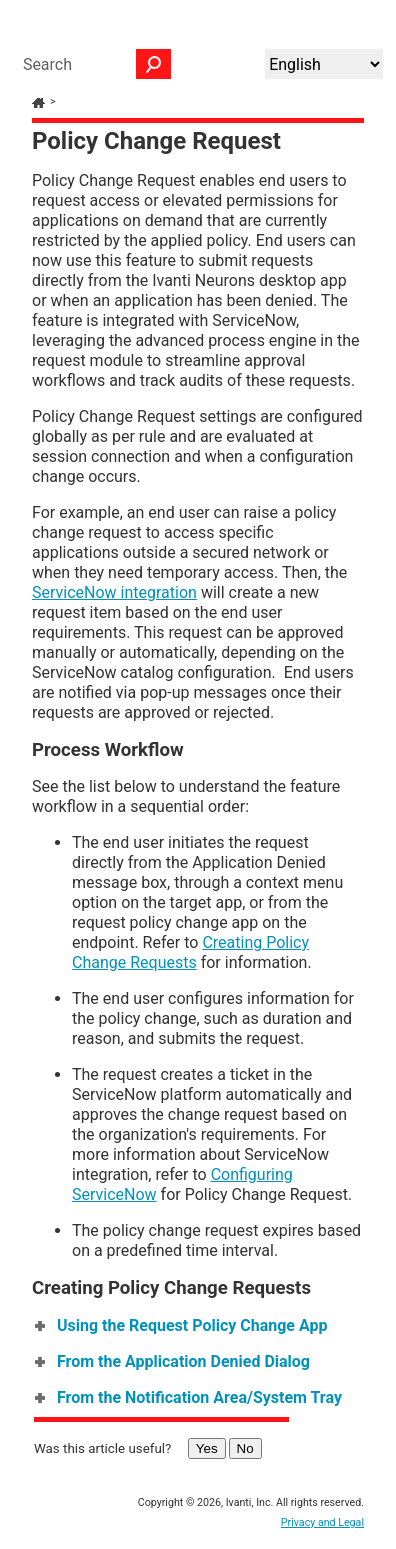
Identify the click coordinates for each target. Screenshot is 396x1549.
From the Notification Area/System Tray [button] (189, 1397)
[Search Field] (92, 64)
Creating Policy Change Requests (190, 952)
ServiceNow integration (114, 592)
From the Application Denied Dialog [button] (173, 1361)
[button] (154, 64)
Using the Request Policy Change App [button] (182, 1325)
